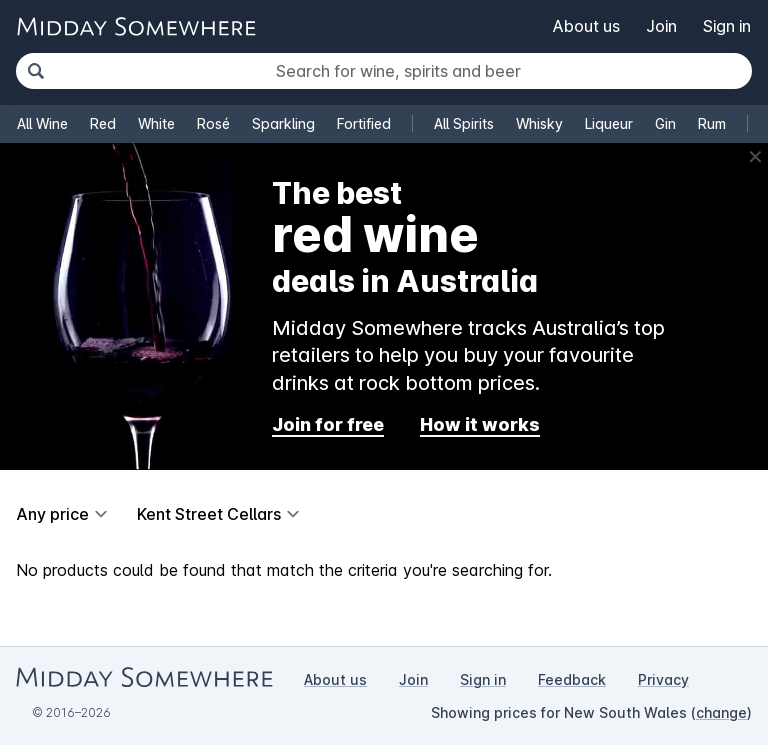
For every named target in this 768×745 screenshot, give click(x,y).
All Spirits (464, 123)
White (156, 123)
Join (661, 26)
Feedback (572, 679)
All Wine (42, 123)
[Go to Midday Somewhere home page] (136, 26)
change (721, 712)
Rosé (213, 123)
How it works (480, 424)
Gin (665, 123)
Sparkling (283, 123)
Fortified (364, 123)
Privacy (663, 679)
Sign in (727, 26)
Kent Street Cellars (209, 514)
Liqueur (609, 123)
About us (586, 26)
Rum (712, 123)
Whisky (539, 123)
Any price (52, 514)
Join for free (328, 424)
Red (103, 123)
